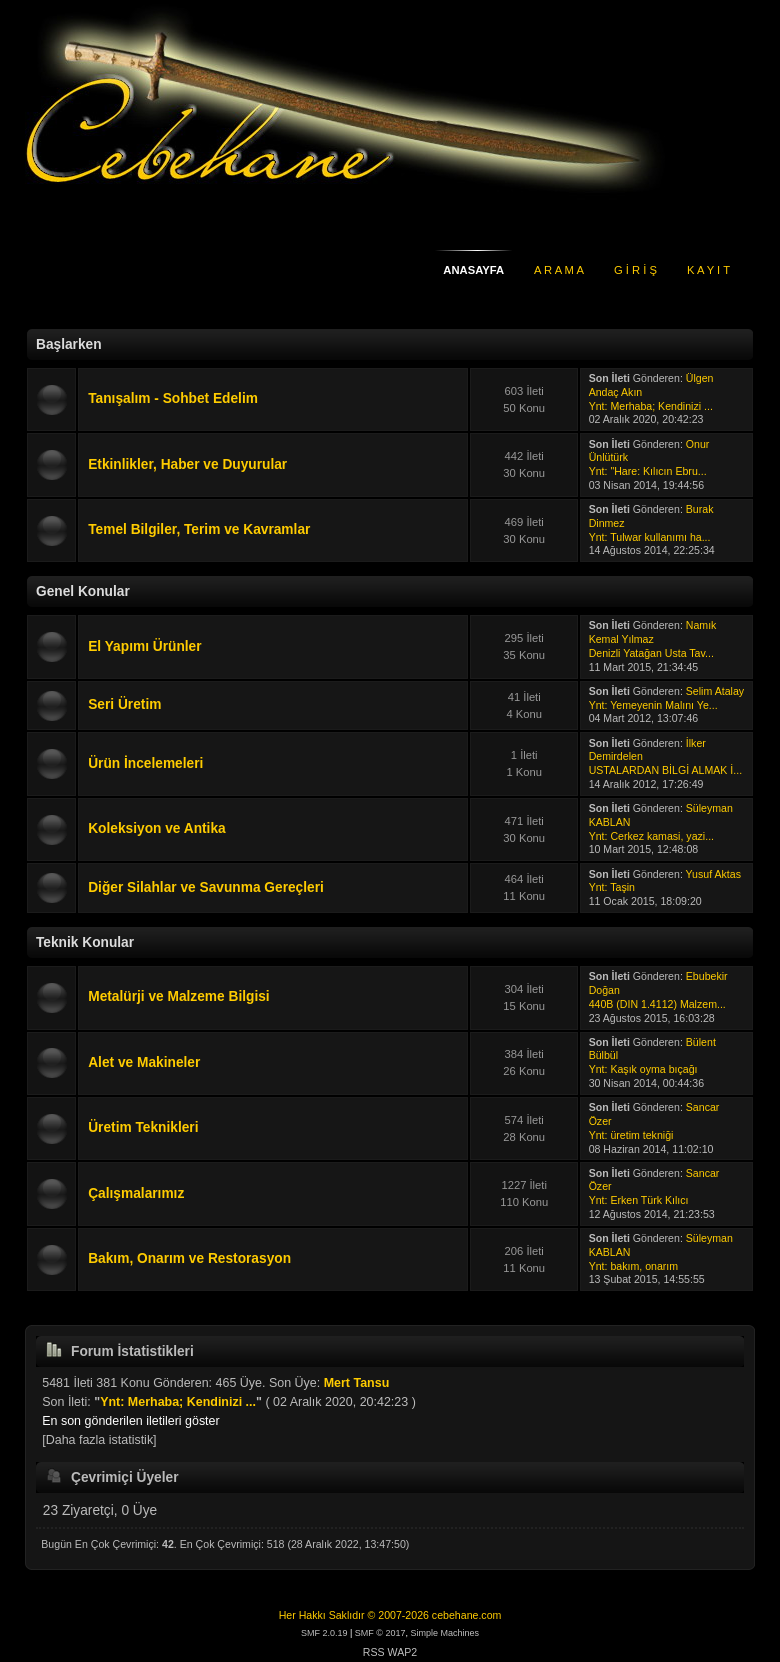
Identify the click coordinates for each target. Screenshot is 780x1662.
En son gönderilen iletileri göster (130, 1421)
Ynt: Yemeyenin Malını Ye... (653, 705)
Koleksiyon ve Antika (157, 828)
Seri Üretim (124, 704)
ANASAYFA (473, 270)
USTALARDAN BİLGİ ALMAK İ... (665, 770)
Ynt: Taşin (612, 887)
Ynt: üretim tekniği (631, 1135)
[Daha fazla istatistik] (99, 1440)
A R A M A (559, 270)
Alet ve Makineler (144, 1062)
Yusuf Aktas (713, 874)
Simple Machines (445, 1633)
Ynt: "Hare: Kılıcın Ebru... (648, 471)
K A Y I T (708, 270)
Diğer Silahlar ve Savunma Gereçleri (206, 887)
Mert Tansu (357, 1383)
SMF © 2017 (380, 1633)
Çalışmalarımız (136, 1193)
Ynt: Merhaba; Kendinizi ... (651, 406)
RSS (374, 1652)
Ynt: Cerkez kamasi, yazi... (651, 836)
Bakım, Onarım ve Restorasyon (189, 1258)
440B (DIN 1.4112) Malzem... (657, 1004)
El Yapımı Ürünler (144, 646)
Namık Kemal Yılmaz (653, 632)
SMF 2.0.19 (324, 1633)
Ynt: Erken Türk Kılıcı (639, 1200)
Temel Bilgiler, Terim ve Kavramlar (199, 529)
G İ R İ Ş (635, 270)
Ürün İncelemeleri (145, 763)
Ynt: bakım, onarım (634, 1266)
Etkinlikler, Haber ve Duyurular (187, 464)
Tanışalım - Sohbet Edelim (173, 398)
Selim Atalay (715, 691)
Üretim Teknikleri (143, 1127)
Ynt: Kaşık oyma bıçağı (643, 1069)
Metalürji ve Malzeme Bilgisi (178, 996)
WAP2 (403, 1652)
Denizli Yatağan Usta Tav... (651, 653)
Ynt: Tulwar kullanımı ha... (650, 537)
